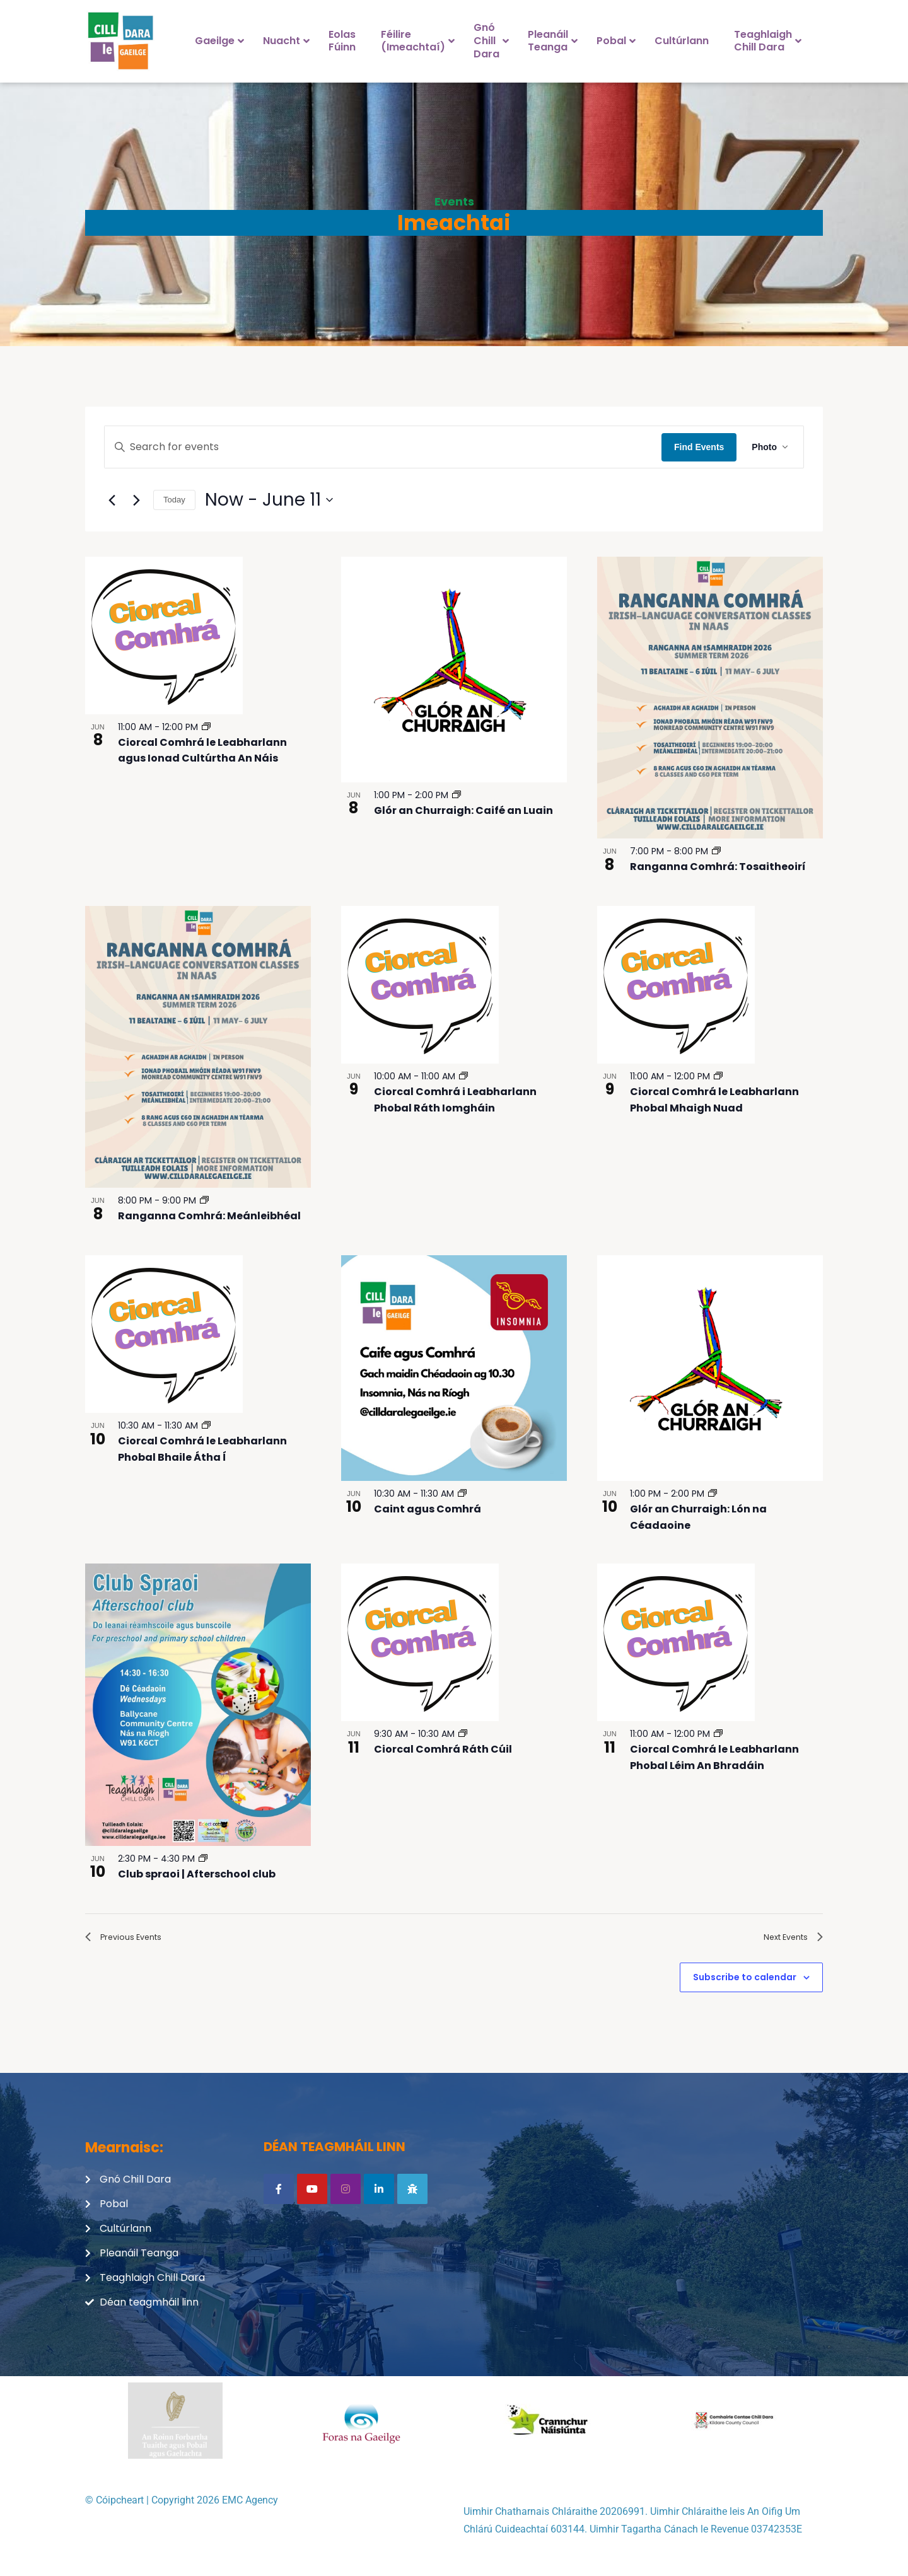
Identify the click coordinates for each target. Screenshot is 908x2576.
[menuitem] (216, 41)
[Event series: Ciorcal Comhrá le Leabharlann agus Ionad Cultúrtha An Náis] (206, 727)
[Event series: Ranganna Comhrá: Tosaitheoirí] (716, 851)
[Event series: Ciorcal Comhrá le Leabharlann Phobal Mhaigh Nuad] (718, 1076)
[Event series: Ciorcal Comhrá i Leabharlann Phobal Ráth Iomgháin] (463, 1076)
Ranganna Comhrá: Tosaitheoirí (718, 866)
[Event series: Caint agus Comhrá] (462, 1493)
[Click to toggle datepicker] (269, 500)
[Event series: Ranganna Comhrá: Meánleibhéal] (204, 1200)
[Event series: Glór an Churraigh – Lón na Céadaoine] (712, 1493)
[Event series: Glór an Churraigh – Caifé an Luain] (456, 795)
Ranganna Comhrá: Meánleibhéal (209, 1216)
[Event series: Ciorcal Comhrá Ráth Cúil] (462, 1733)
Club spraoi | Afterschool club (197, 1874)
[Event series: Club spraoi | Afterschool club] (203, 1858)
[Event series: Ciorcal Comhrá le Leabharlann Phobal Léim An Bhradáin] (718, 1733)
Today (174, 499)
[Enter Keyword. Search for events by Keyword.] (383, 447)
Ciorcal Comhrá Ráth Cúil (443, 1749)
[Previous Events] (111, 500)
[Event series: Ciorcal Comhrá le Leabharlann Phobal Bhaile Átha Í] (206, 1425)
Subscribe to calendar (744, 1982)
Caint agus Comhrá (427, 1509)
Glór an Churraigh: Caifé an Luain (463, 810)
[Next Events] (136, 500)
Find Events (699, 447)
